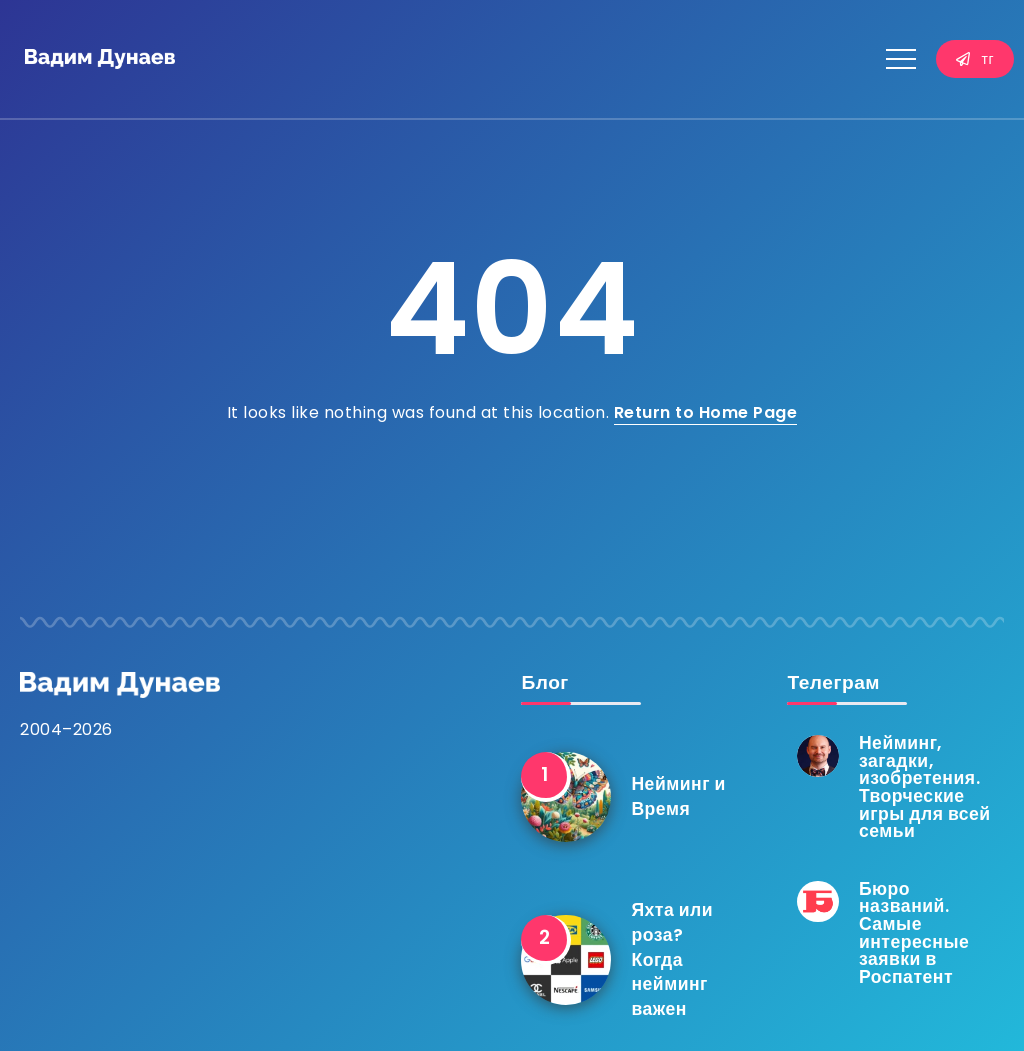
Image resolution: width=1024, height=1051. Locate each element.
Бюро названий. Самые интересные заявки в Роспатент (914, 933)
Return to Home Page (706, 412)
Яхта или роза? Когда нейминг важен (672, 959)
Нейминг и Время (678, 796)
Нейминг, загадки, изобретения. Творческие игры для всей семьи (925, 787)
